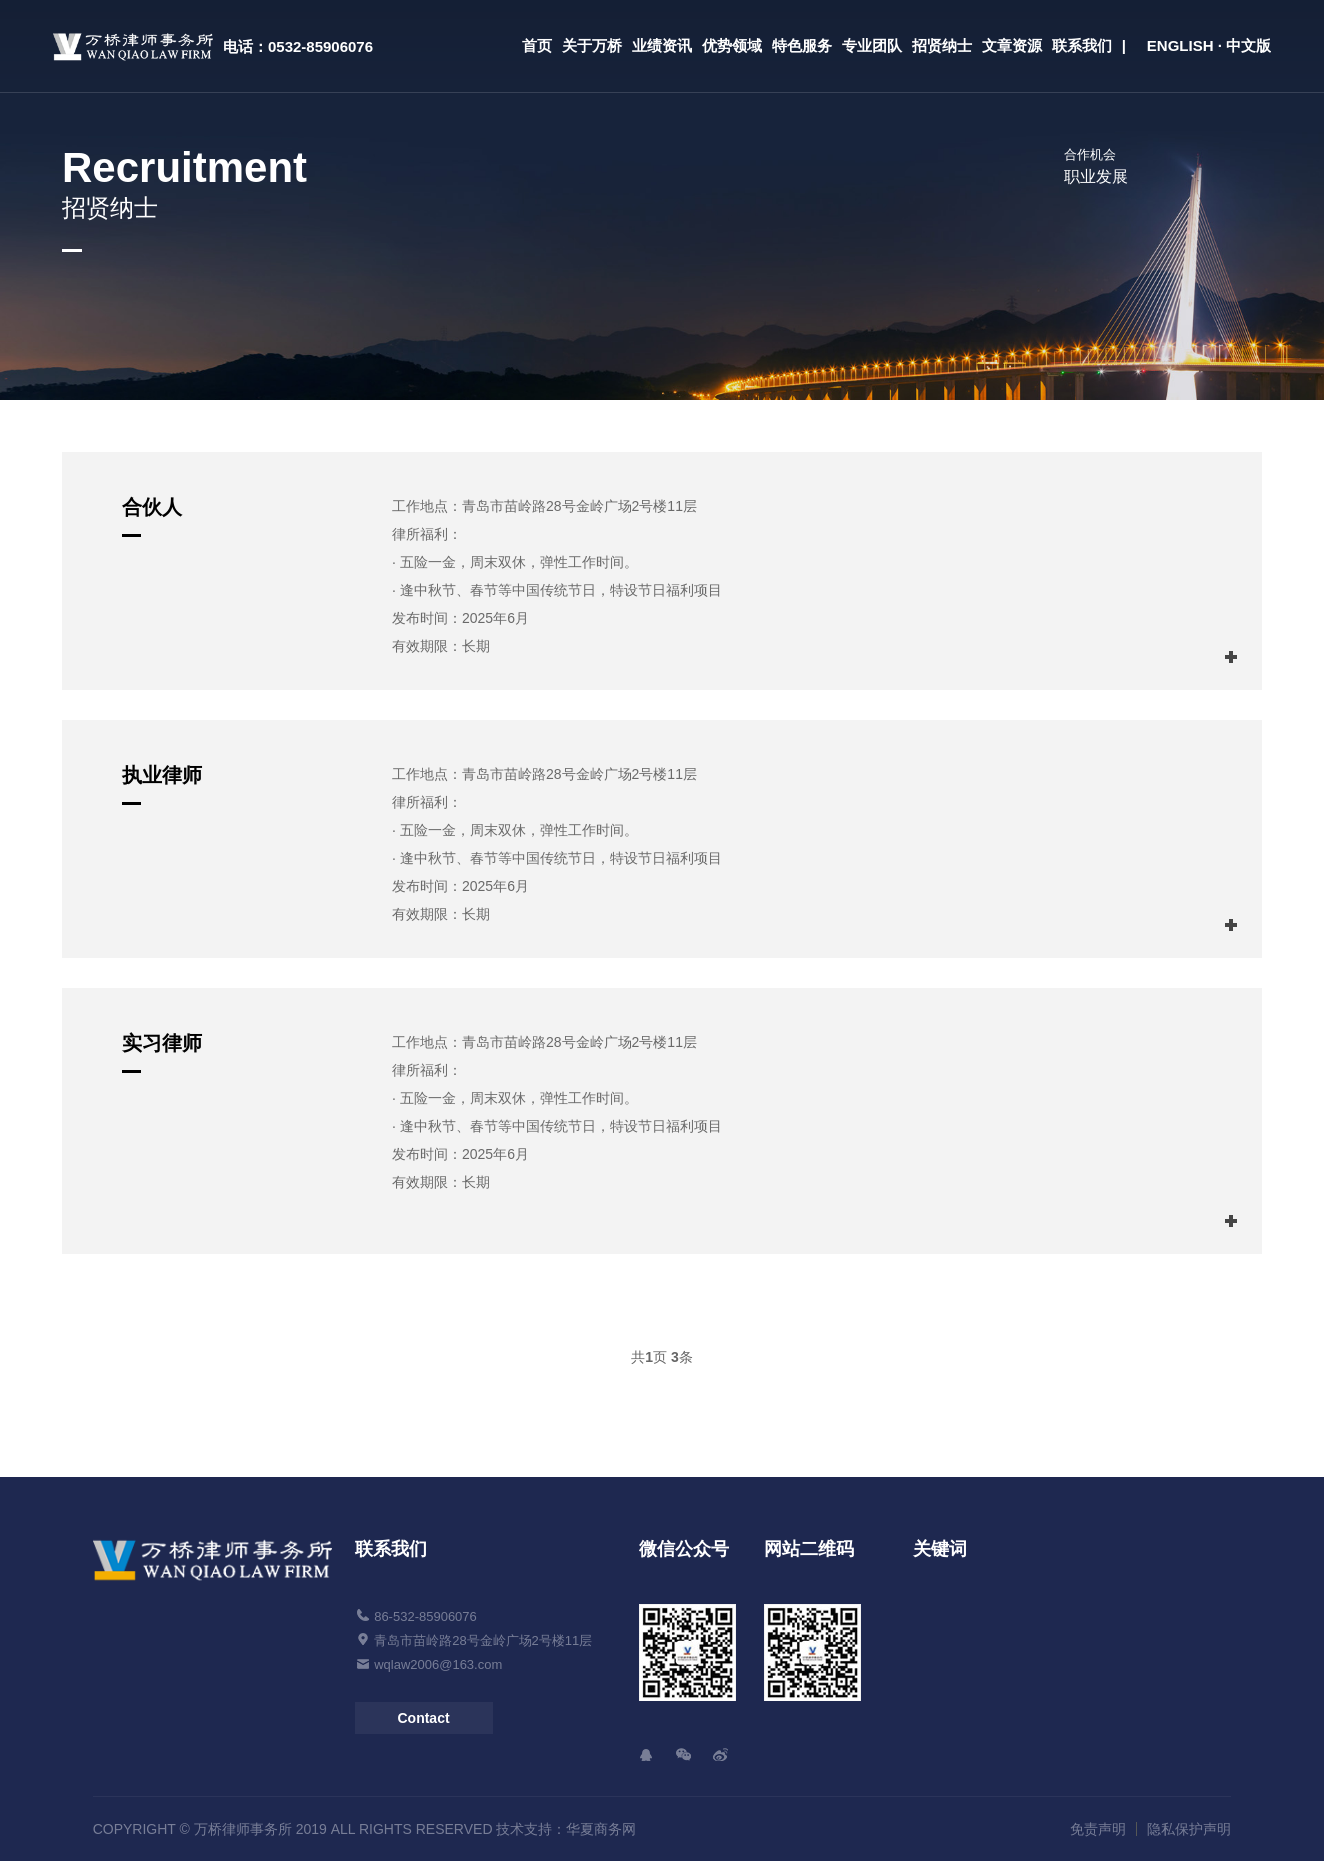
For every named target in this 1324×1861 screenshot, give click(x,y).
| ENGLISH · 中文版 (1196, 45)
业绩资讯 (662, 45)
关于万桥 (592, 45)
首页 (537, 45)
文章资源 (1012, 45)
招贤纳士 (942, 45)
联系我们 (1082, 45)
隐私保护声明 (1189, 1829)
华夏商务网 (601, 1829)
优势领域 (732, 45)
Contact (423, 1718)
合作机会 (1090, 154)
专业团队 (872, 45)
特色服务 (802, 45)
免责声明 (1098, 1829)
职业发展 (1096, 176)
